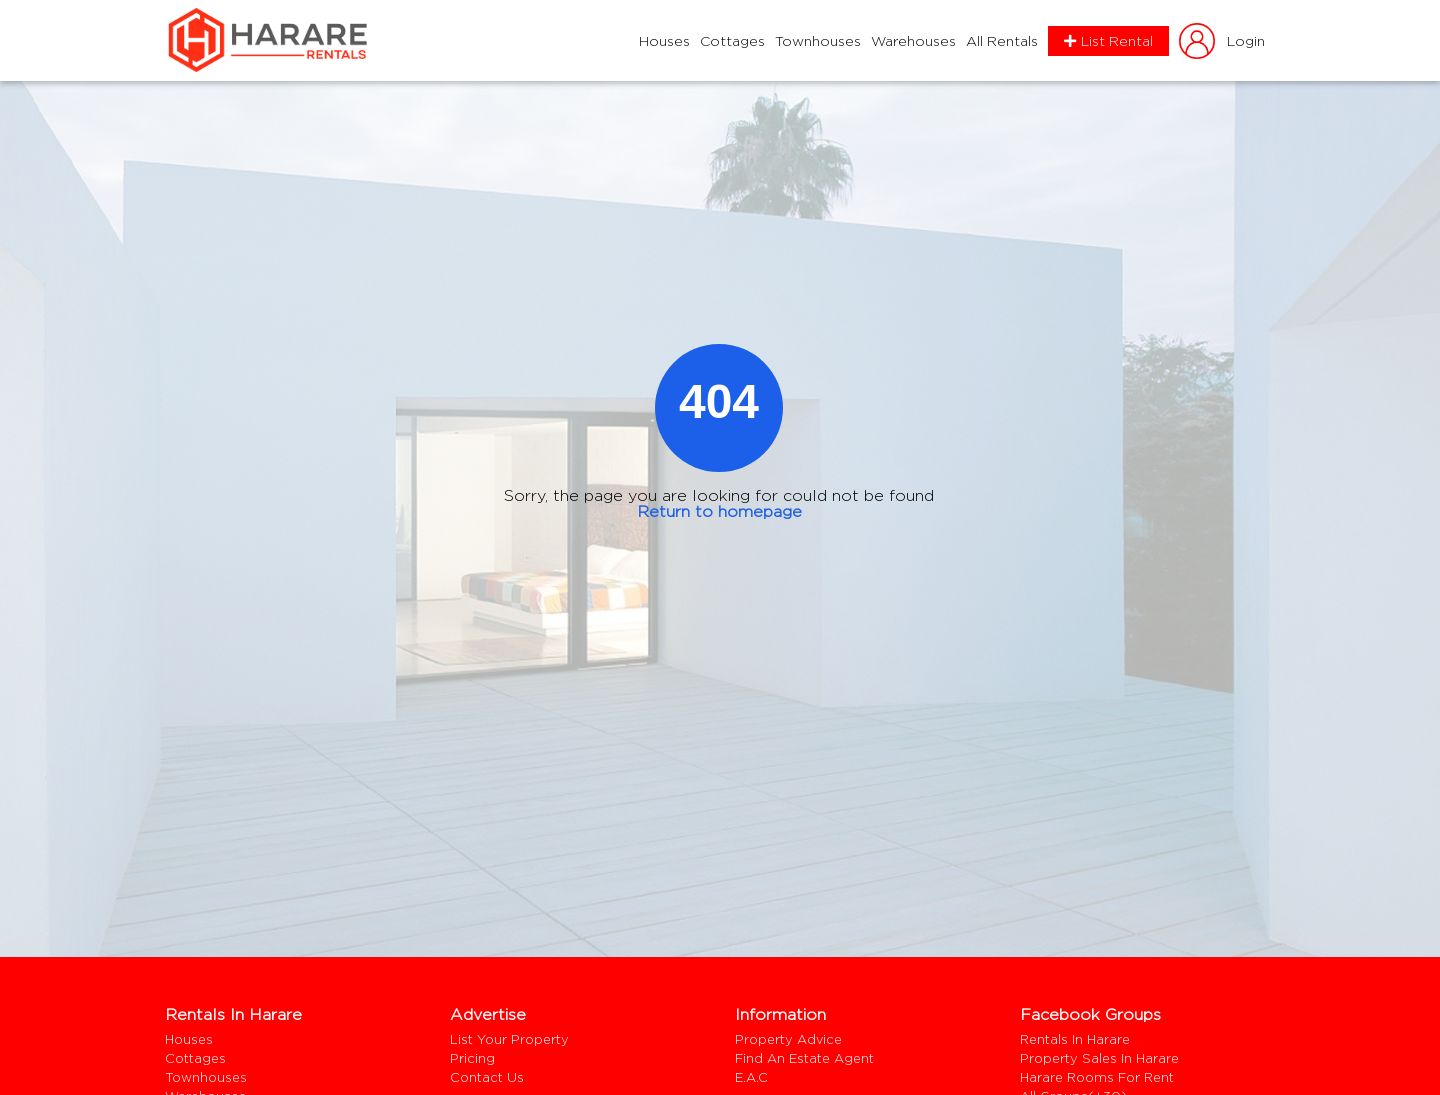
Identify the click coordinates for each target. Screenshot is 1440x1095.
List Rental (1108, 41)
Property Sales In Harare (1099, 1058)
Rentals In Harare (1075, 1039)
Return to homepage (719, 511)
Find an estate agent (804, 1058)
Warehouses (913, 41)
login (1221, 40)
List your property (509, 1039)
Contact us (487, 1077)
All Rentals (1002, 41)
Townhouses (818, 41)
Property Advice (788, 1039)
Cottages (732, 41)
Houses (664, 41)
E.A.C (751, 1077)
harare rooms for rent (1097, 1077)
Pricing (472, 1058)
